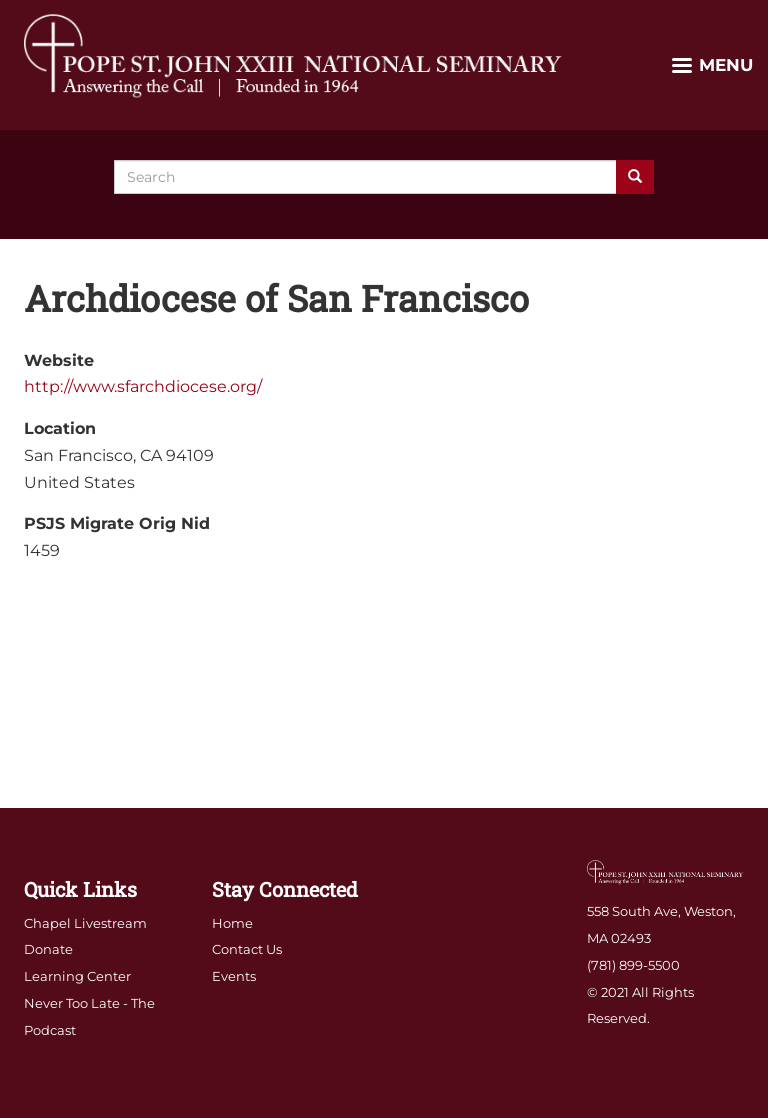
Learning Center (77, 976)
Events (234, 976)
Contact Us (247, 949)
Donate (48, 949)
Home (232, 923)
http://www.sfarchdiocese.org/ (143, 386)
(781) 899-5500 (633, 965)
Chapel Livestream (85, 923)
